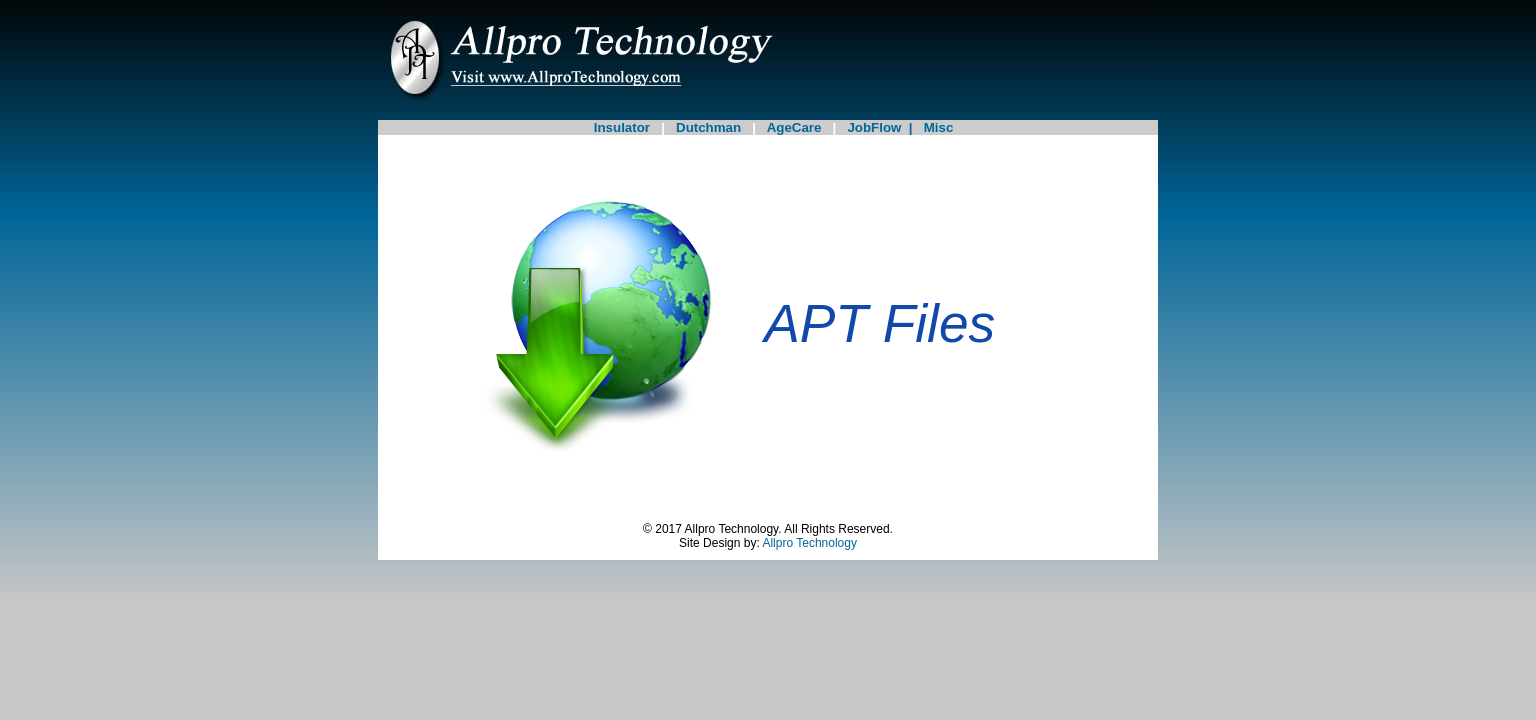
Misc (939, 127)
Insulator (622, 127)
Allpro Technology (809, 543)
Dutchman (708, 127)
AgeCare (794, 127)
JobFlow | (885, 127)
